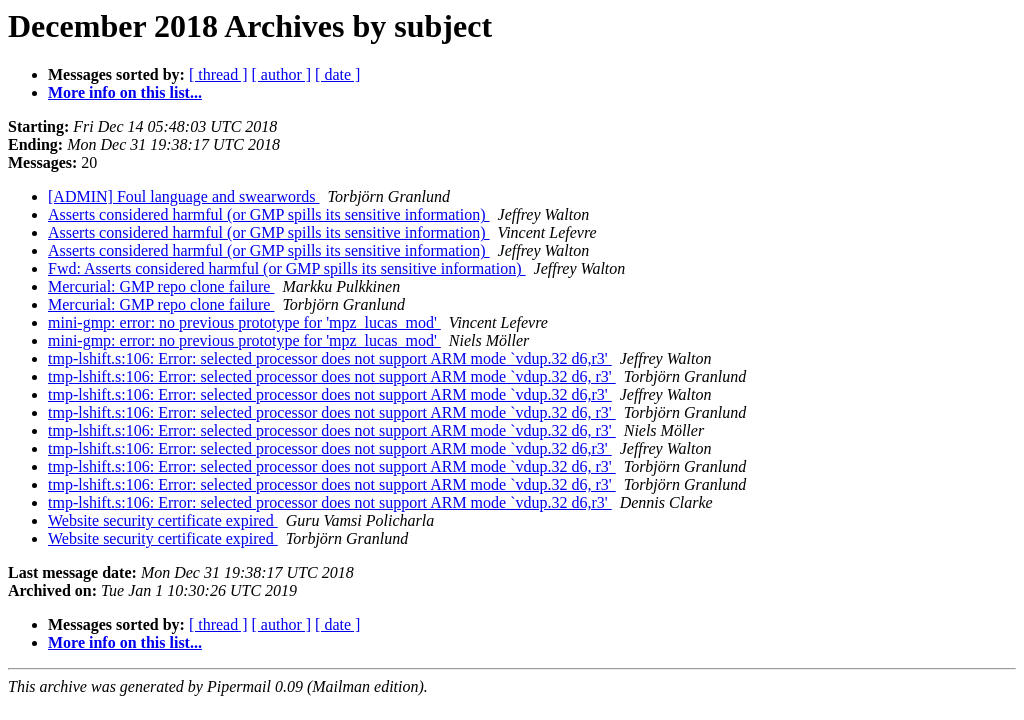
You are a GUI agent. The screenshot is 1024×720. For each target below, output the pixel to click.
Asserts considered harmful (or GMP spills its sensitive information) (269, 214)
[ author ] (282, 74)
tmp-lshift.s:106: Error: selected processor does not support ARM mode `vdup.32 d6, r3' (332, 376)
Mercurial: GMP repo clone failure (161, 286)
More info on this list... (125, 92)
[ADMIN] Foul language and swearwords (184, 196)
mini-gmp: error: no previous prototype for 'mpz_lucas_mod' (244, 322)
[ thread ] (218, 74)
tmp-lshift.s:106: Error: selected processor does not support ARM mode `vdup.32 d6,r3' (330, 358)
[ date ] (337, 74)
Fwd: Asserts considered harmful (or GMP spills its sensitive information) (287, 268)
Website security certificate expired (163, 520)
